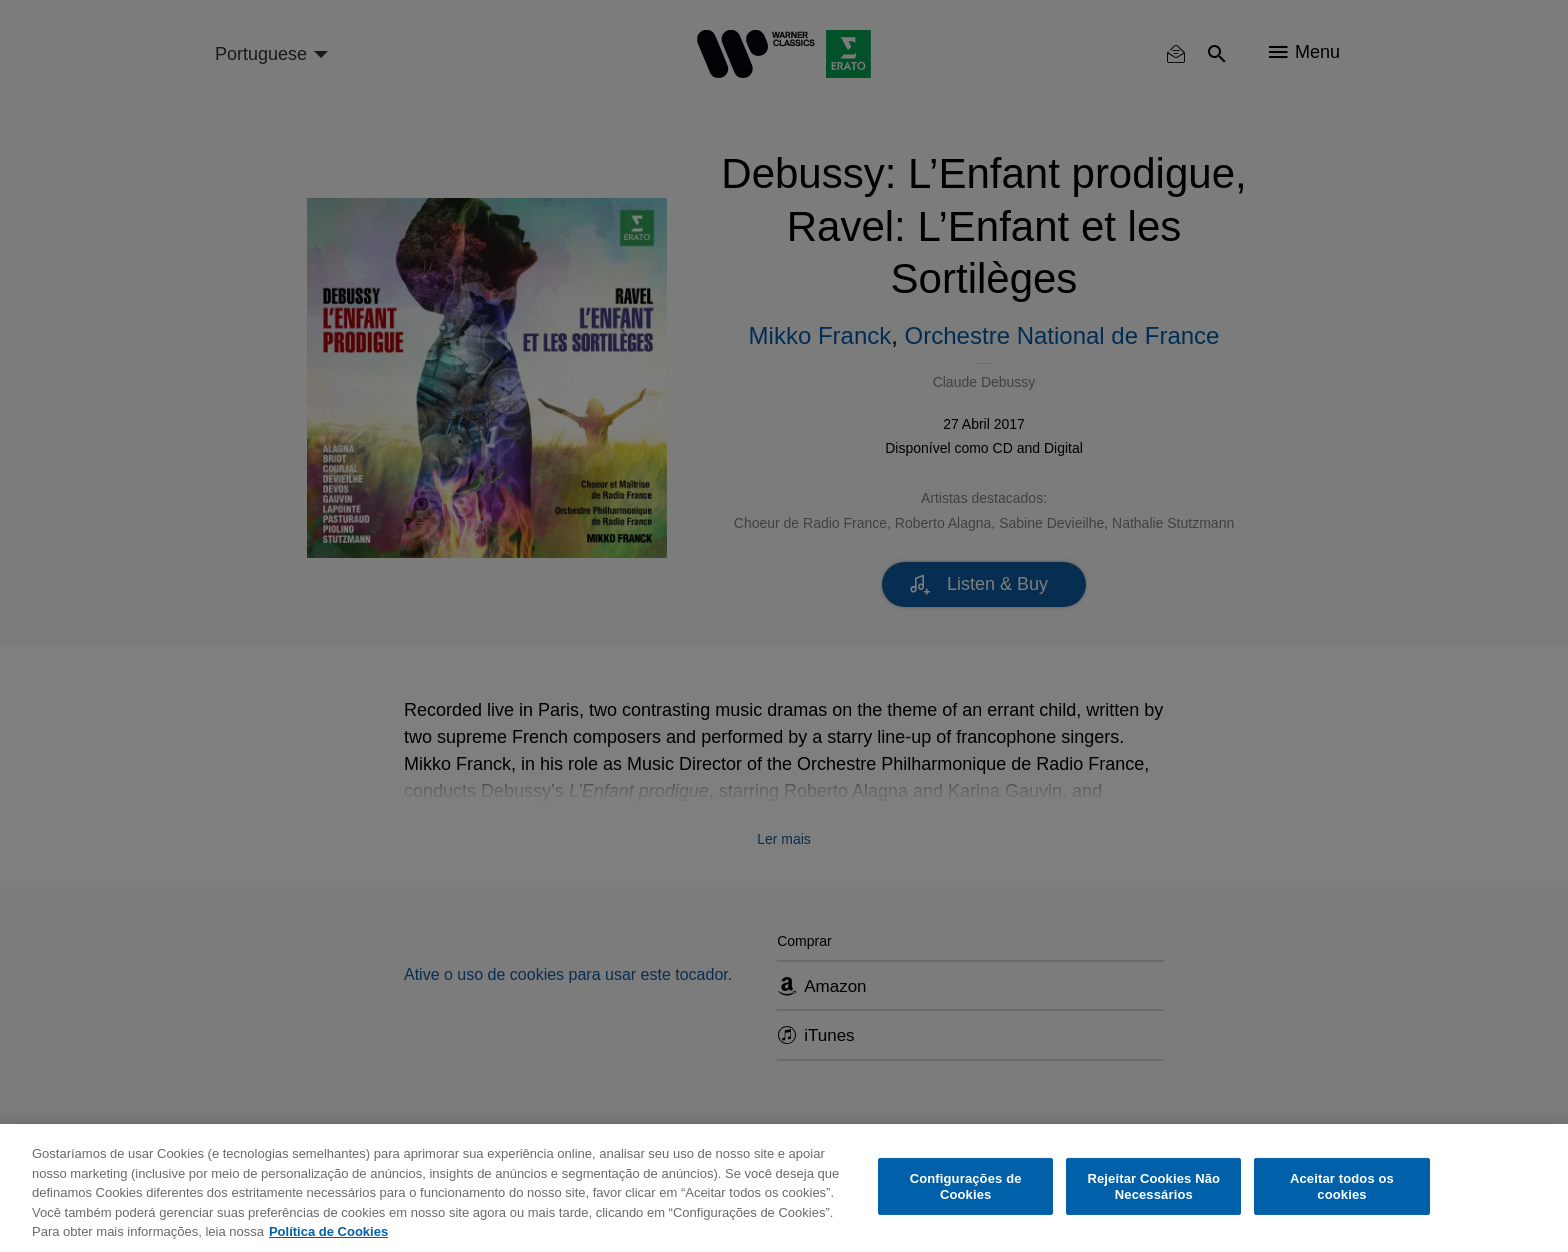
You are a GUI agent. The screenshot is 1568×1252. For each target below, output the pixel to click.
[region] (784, 1188)
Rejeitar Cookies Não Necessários (1153, 1186)
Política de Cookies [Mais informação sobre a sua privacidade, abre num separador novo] (328, 1231)
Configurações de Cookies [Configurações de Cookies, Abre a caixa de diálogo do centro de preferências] (966, 1186)
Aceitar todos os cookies (1342, 1186)
